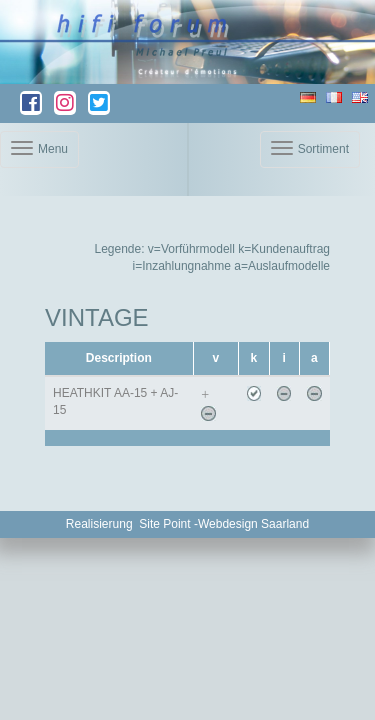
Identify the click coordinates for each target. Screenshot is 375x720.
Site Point (164, 524)
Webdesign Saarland (253, 524)
